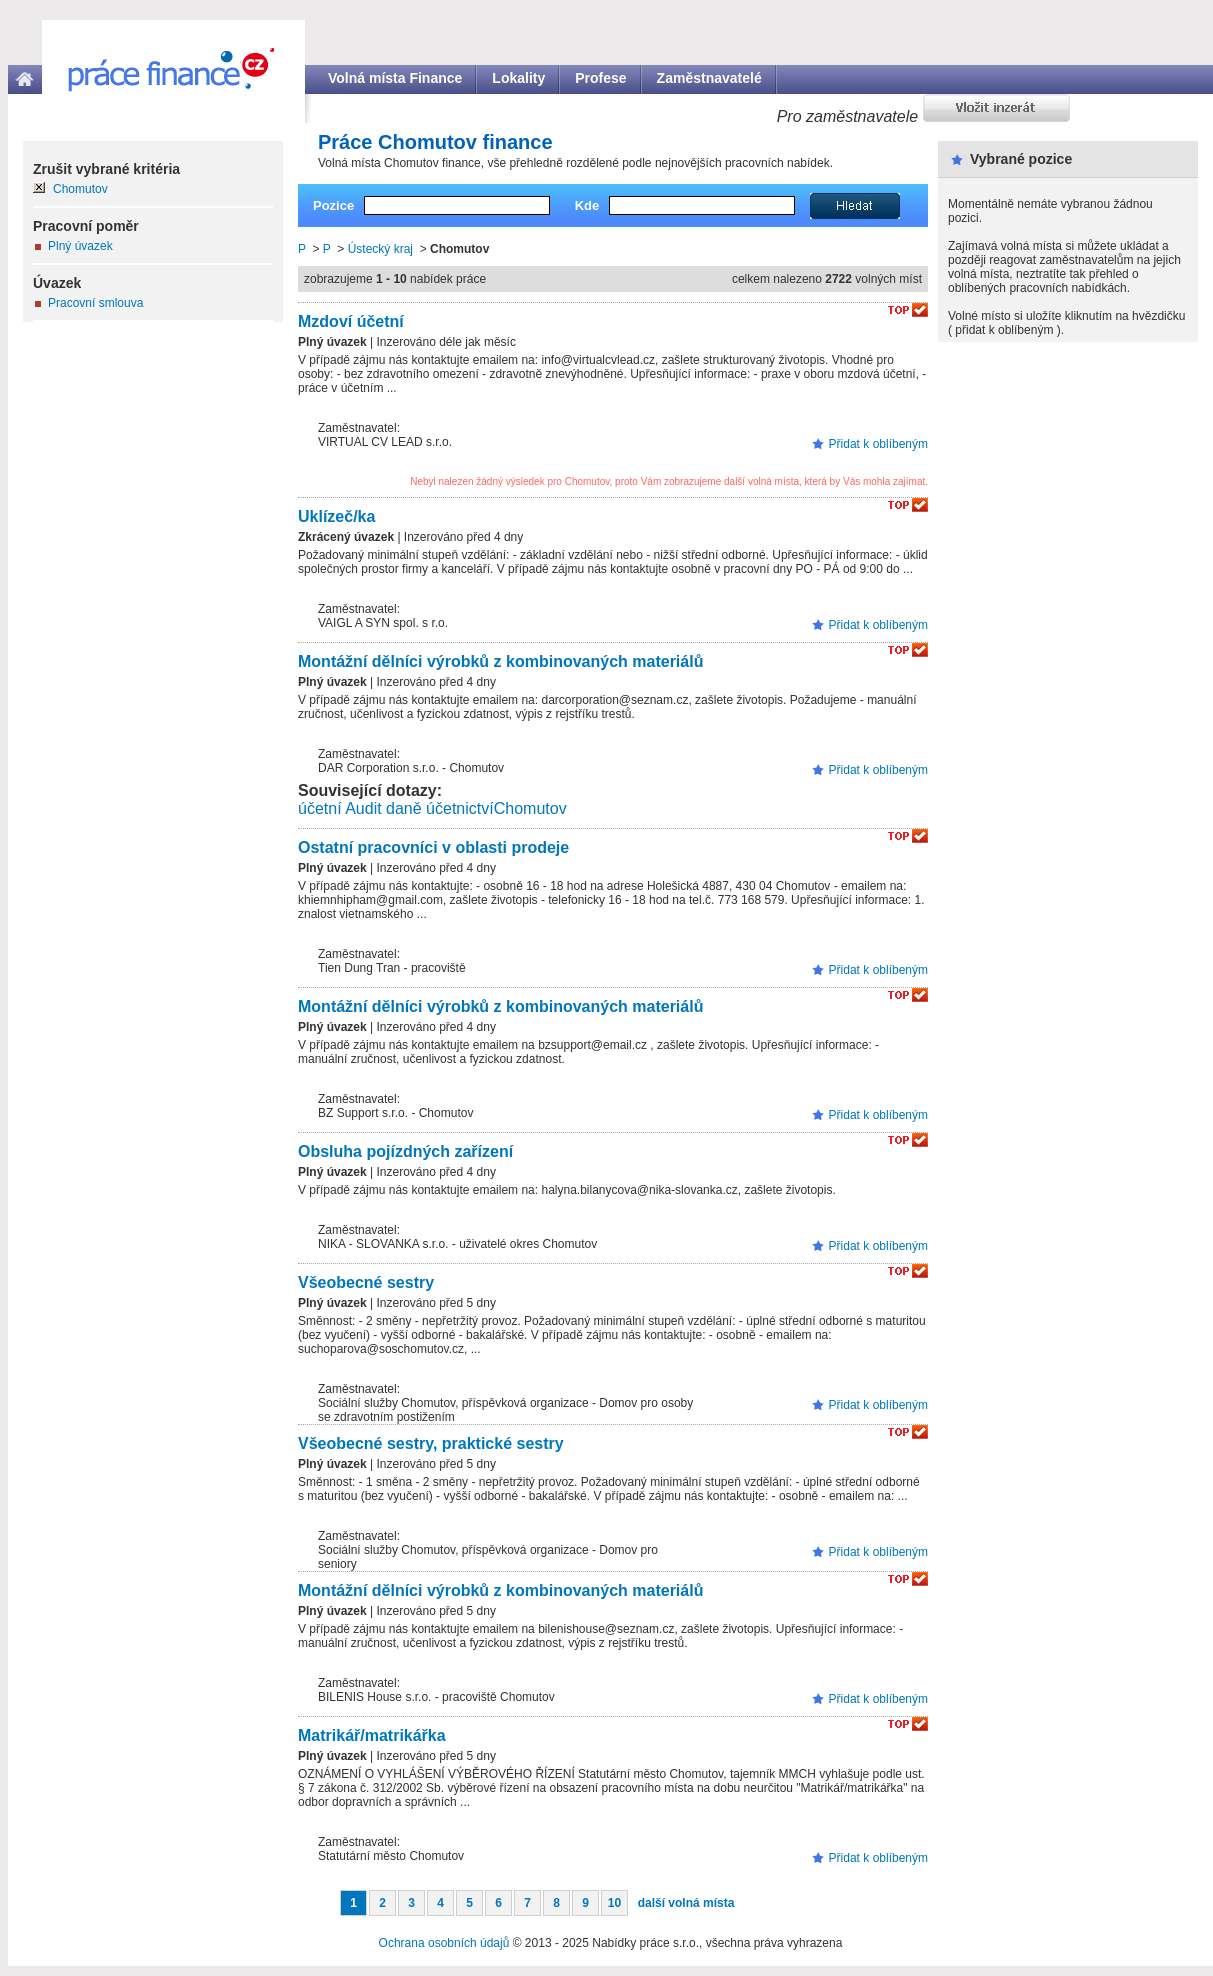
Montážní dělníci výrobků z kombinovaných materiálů (500, 661)
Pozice (333, 205)
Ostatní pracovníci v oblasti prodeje (433, 847)
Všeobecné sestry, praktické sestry (431, 1443)
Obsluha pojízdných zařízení (405, 1151)
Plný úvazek (80, 246)
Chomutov (530, 808)
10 (614, 1903)
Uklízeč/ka (336, 516)
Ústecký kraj (380, 249)
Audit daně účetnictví (419, 808)
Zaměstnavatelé (709, 78)
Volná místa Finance (395, 78)
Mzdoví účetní (351, 321)
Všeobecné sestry (366, 1282)
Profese (600, 78)
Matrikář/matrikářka (372, 1735)
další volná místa (686, 1903)
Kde (587, 205)
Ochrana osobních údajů (444, 1943)
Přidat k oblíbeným (878, 444)
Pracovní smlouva (95, 303)
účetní (320, 808)
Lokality (518, 78)
